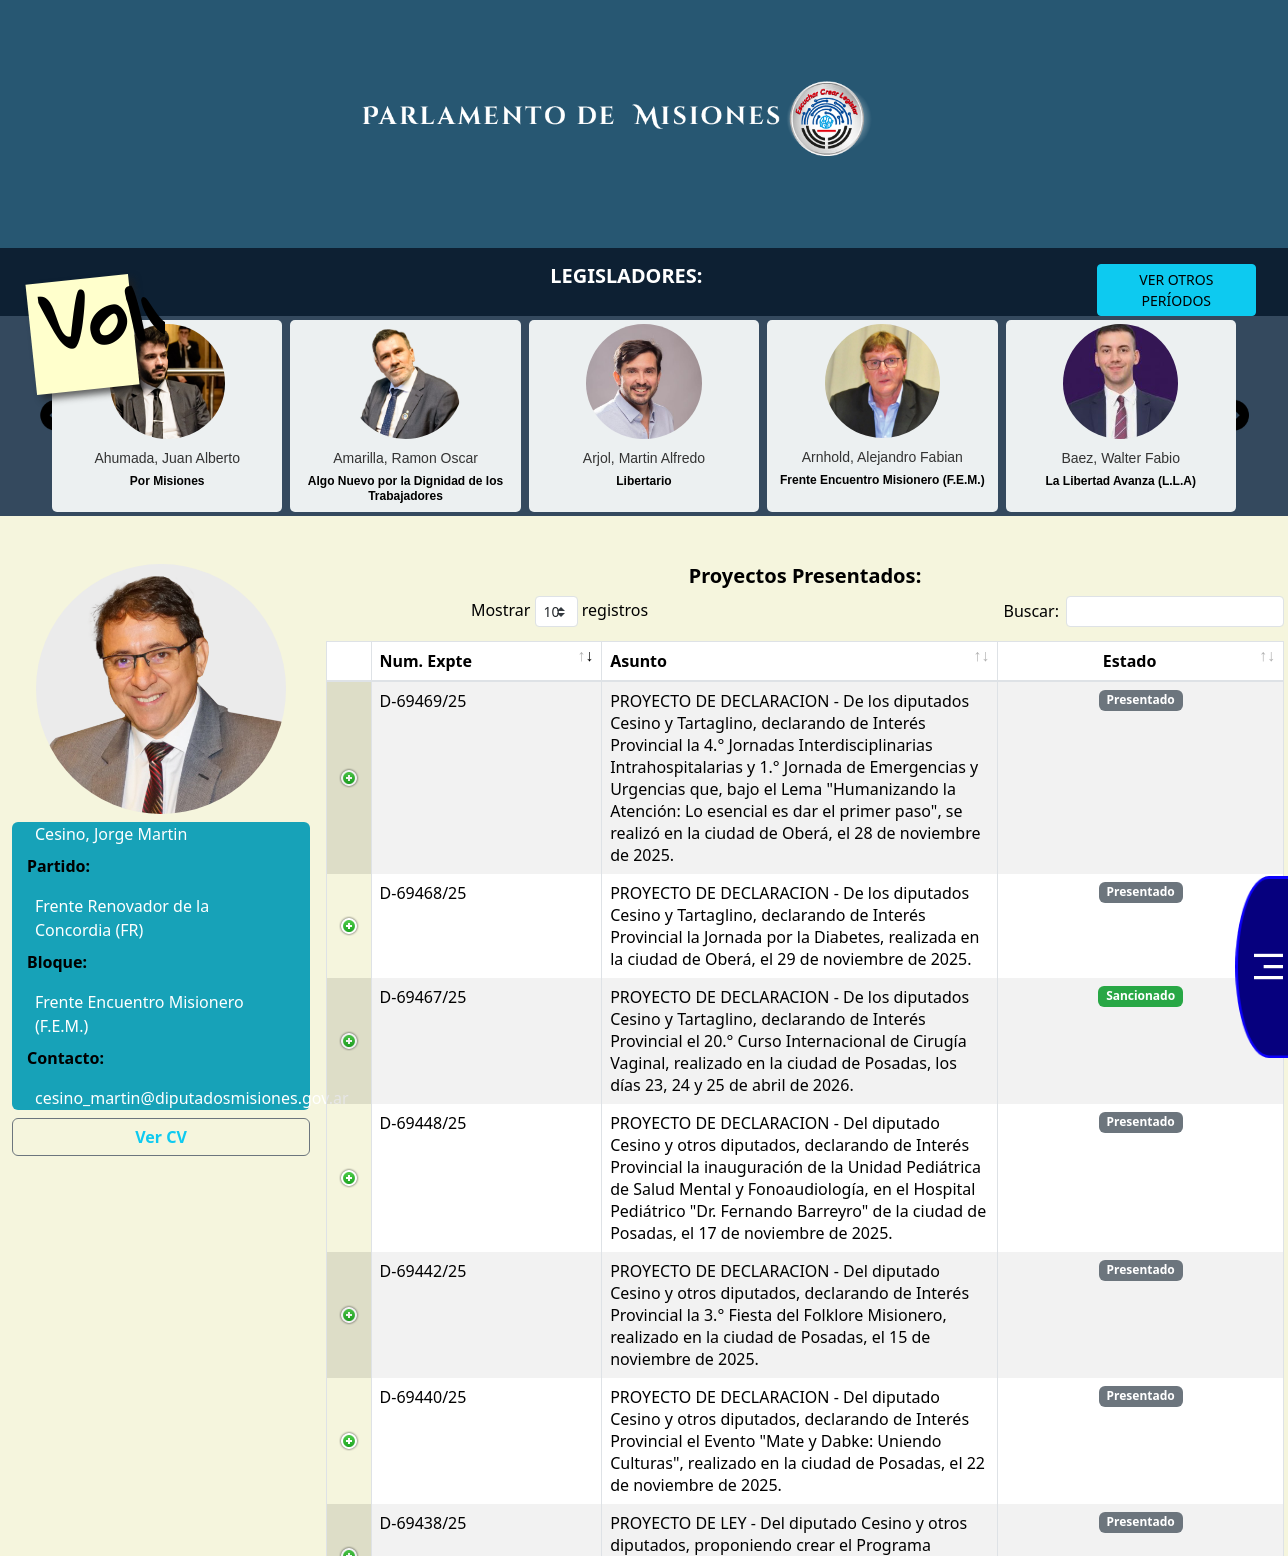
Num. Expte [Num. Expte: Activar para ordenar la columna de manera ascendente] (374, 672)
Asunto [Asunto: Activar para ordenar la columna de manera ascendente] (474, 683)
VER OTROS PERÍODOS (1176, 290)
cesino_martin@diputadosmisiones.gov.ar (161, 1098)
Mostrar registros (559, 611)
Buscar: (1143, 611)
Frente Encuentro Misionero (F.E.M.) (139, 1014)
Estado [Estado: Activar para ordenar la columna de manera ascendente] (1218, 683)
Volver (150, 311)
